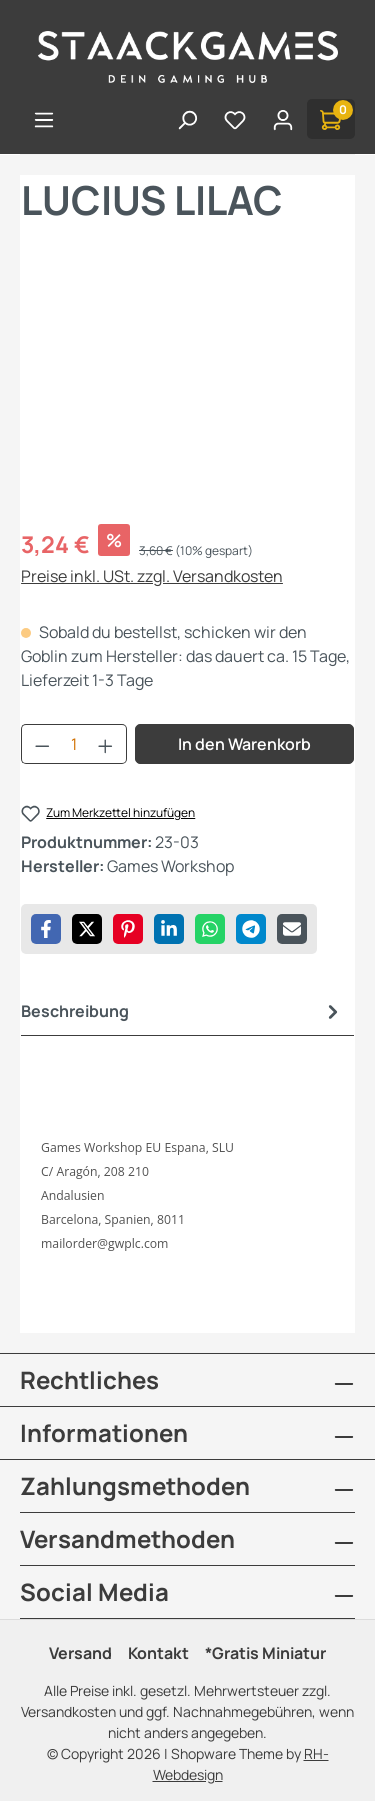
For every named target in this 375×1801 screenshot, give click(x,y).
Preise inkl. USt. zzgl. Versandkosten (152, 576)
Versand (80, 1653)
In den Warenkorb (244, 744)
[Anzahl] (74, 744)
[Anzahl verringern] (42, 744)
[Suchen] (187, 119)
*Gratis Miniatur (265, 1653)
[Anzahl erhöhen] (106, 744)
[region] (187, 395)
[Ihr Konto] (283, 119)
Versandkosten (68, 1711)
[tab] (182, 1011)
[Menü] (44, 119)
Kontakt (158, 1653)
